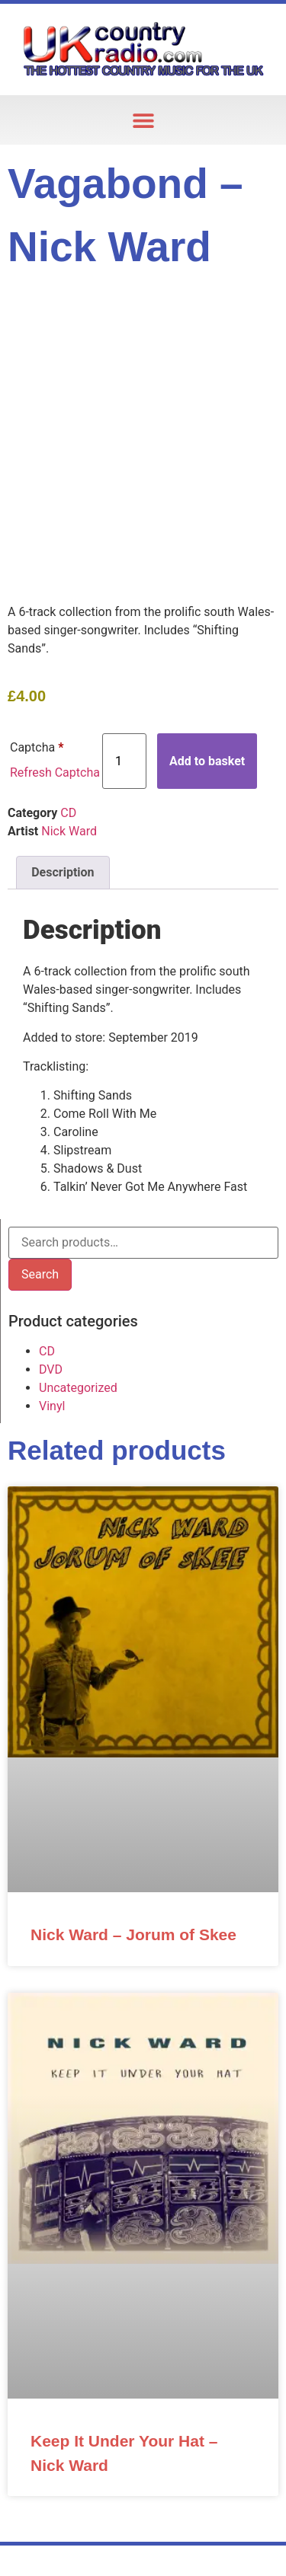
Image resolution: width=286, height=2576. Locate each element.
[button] (143, 120)
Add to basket (207, 761)
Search (40, 1274)
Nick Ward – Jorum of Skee (133, 1934)
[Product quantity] (124, 761)
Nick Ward (69, 831)
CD (68, 813)
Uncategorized (78, 1388)
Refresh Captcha (55, 772)
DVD (51, 1369)
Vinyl (52, 1406)
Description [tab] (62, 872)
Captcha (36, 747)
